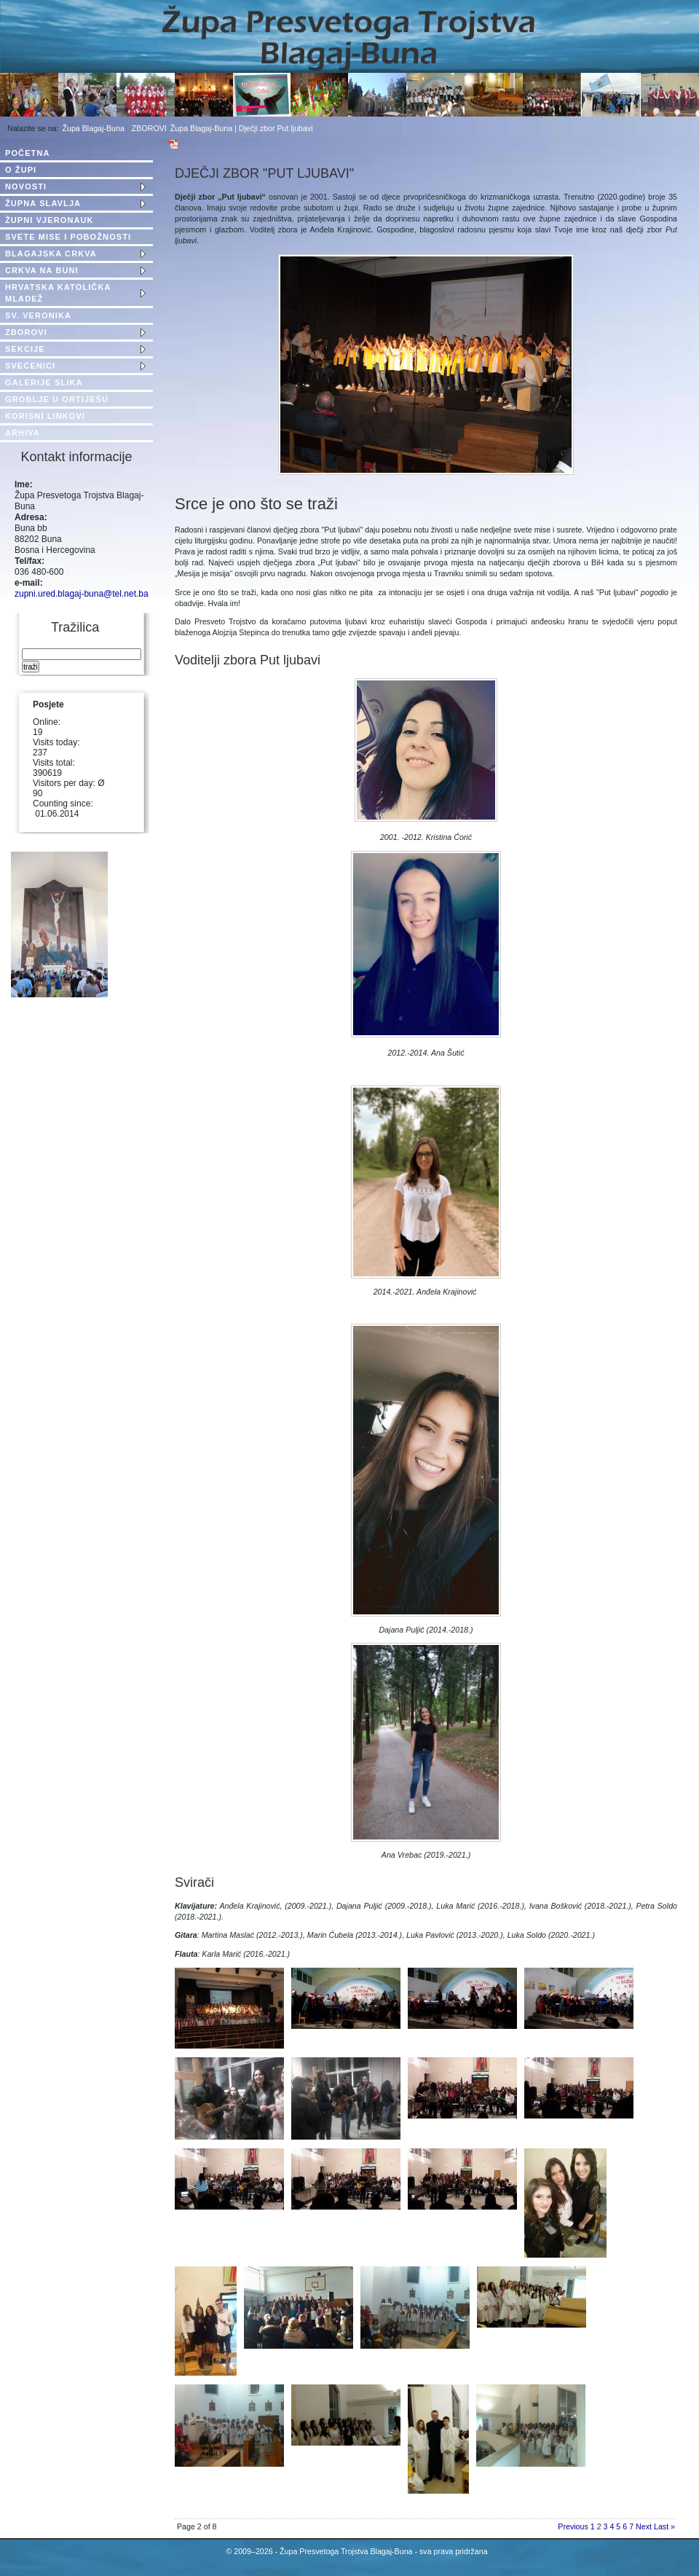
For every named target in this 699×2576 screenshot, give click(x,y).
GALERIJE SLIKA (43, 382)
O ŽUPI (20, 169)
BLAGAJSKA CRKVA (51, 253)
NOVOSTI (26, 186)
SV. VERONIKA (38, 315)
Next (644, 2526)
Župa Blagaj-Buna (94, 128)
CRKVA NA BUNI (42, 270)
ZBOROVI (149, 128)
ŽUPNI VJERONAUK (49, 220)
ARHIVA (22, 432)
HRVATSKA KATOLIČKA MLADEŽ (58, 293)
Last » (664, 2526)
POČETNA (27, 153)
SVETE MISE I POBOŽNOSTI (68, 236)
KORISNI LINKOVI (45, 416)
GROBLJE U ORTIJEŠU (56, 399)
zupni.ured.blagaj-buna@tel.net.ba (82, 594)
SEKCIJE (25, 349)
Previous (573, 2526)
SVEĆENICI (30, 365)
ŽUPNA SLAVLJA (43, 203)
